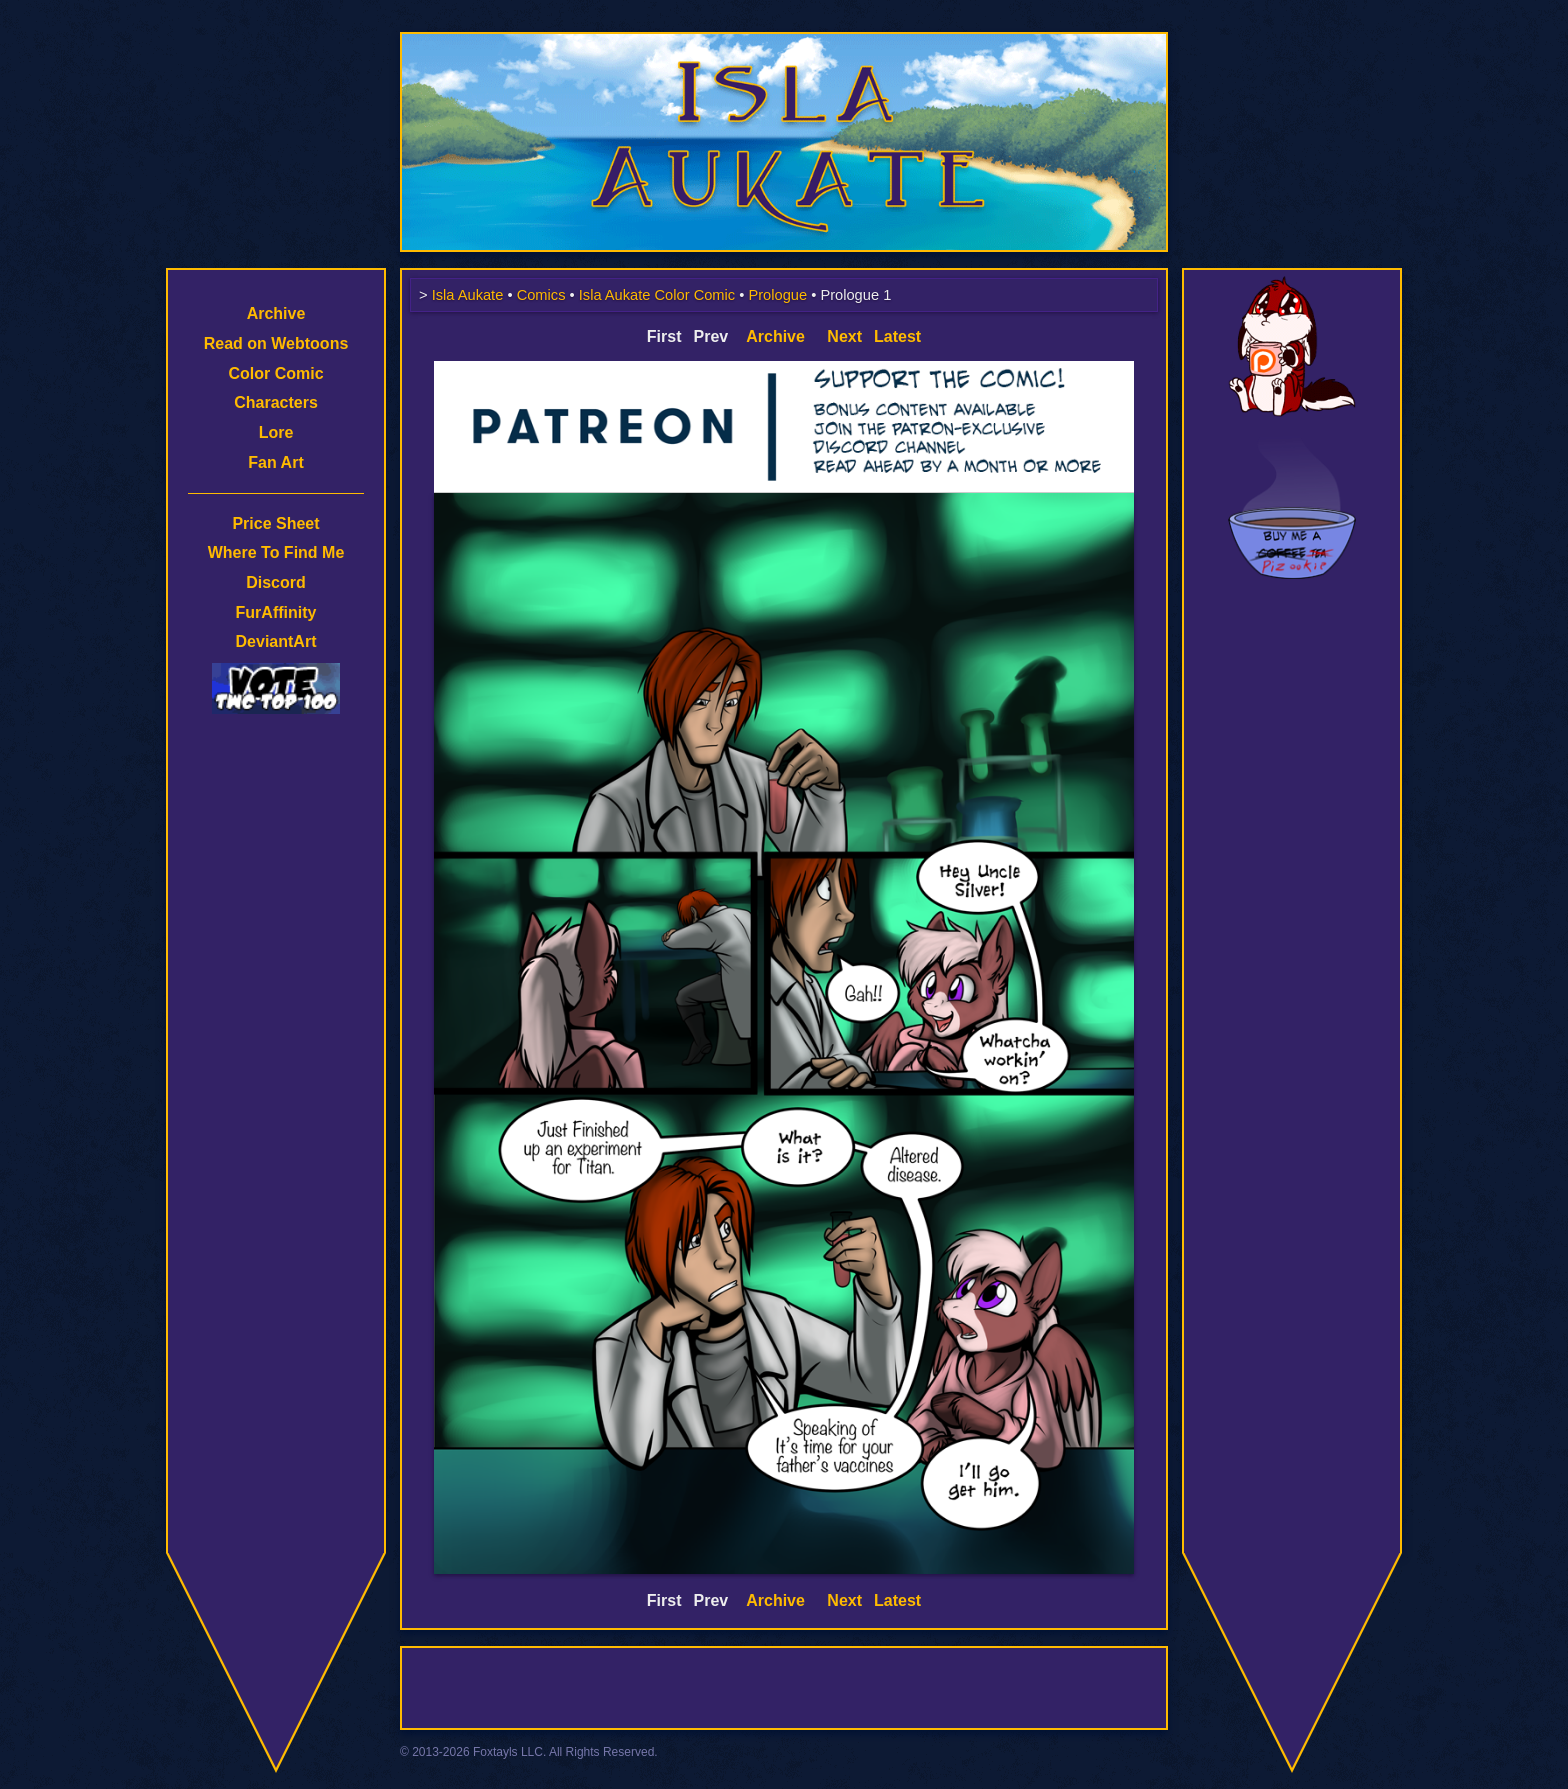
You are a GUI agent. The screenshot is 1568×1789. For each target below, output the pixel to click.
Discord (276, 582)
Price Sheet (275, 523)
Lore (276, 432)
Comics (541, 295)
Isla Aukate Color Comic (657, 295)
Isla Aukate (784, 42)
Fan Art (275, 462)
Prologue (777, 295)
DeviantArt (276, 641)
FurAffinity (276, 612)
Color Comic (275, 373)
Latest (897, 336)
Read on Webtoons (276, 343)
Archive (276, 313)
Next (844, 336)
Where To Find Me (276, 552)
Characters (276, 402)
